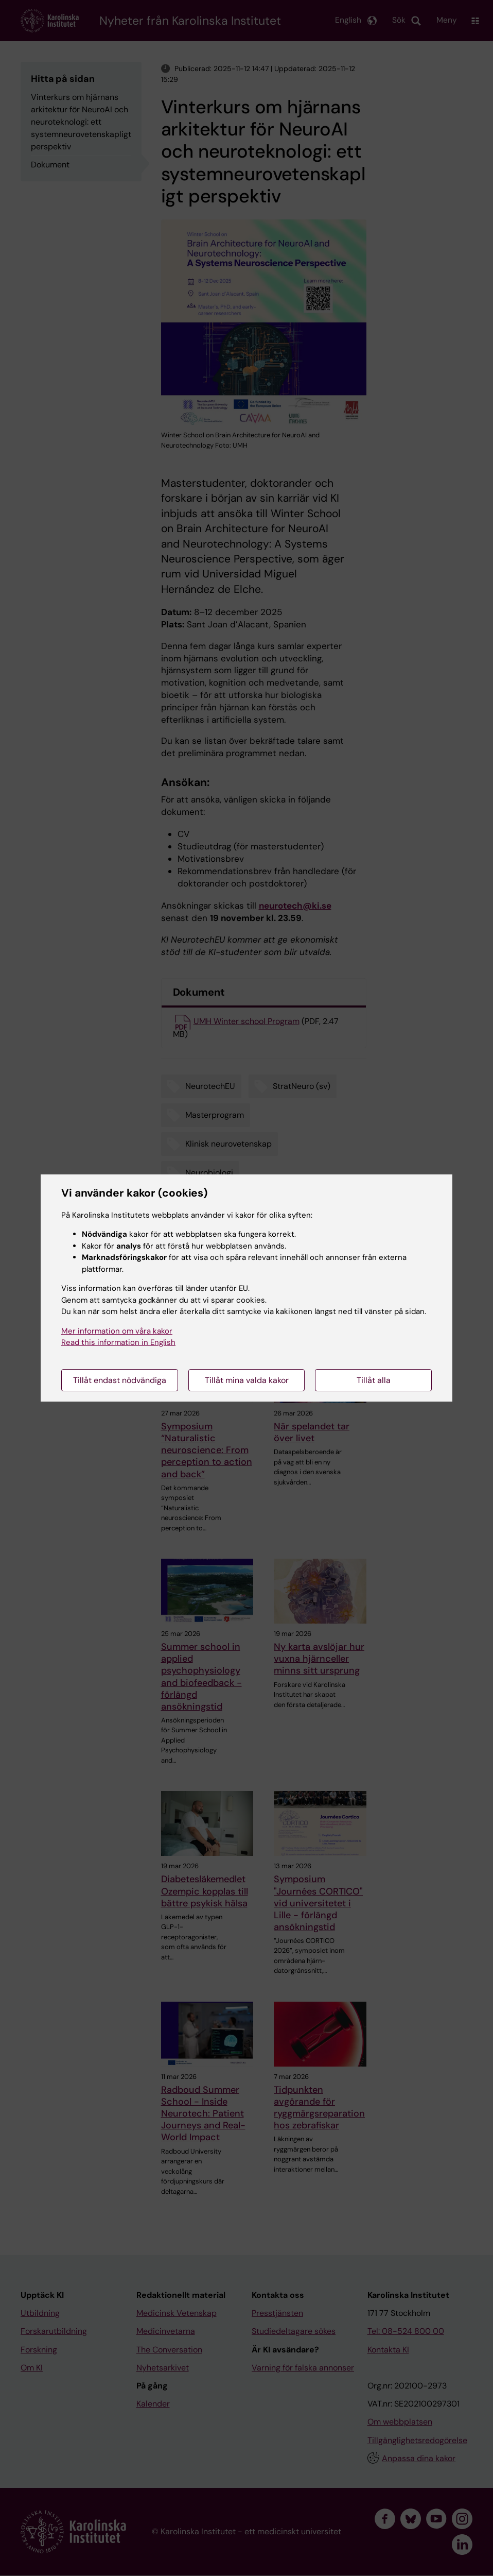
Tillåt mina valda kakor (247, 1380)
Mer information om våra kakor (116, 1331)
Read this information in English (118, 1342)
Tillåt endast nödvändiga (119, 1380)
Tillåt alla (374, 1380)
